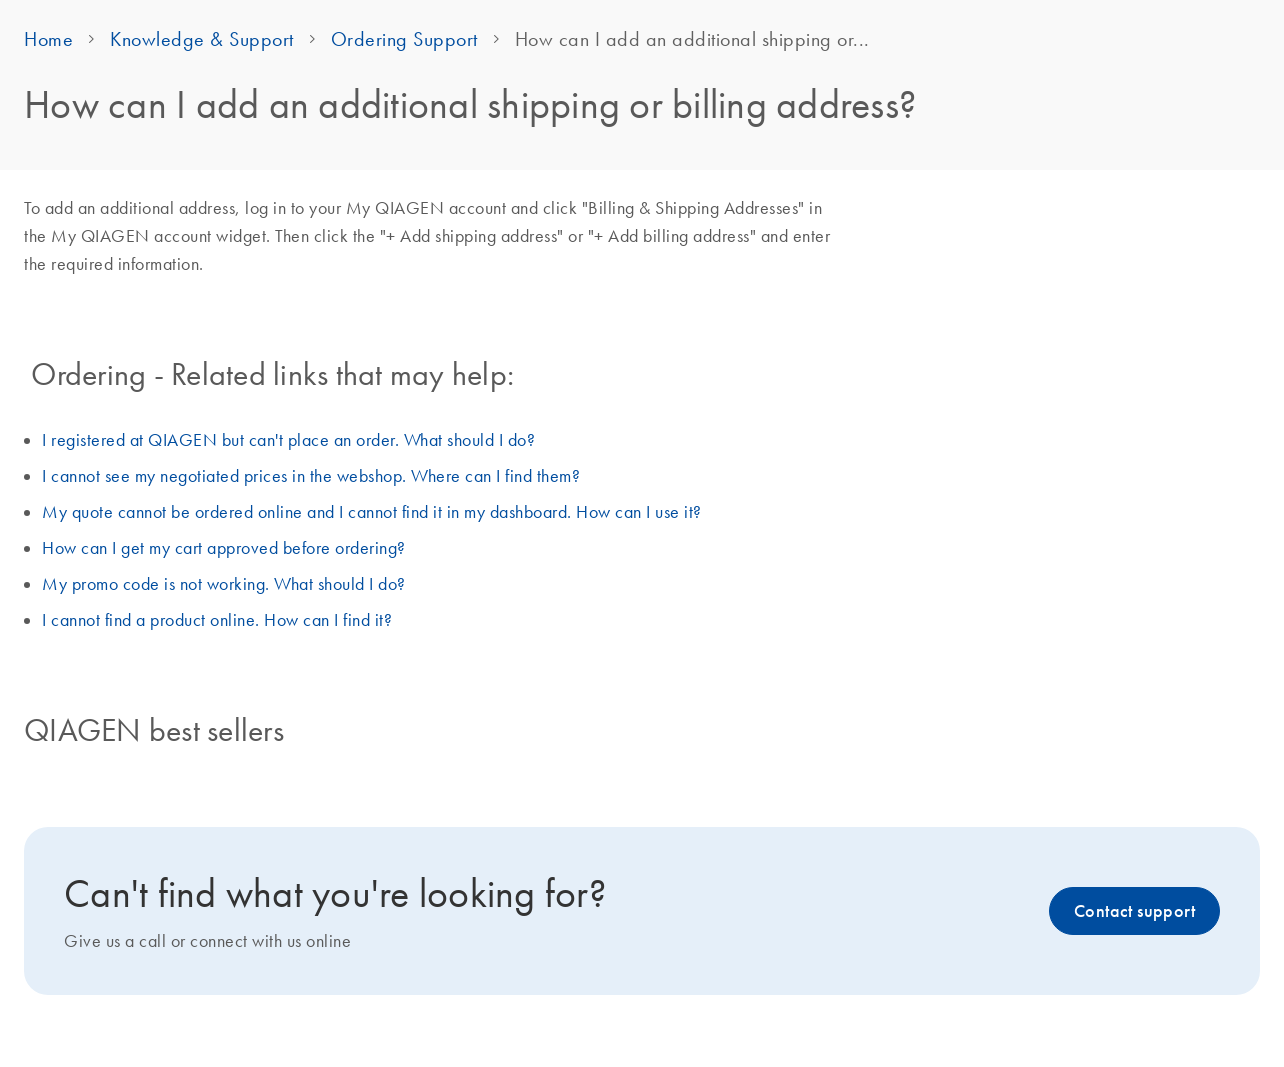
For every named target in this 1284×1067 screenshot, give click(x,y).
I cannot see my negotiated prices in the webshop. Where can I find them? (311, 476)
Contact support (1134, 911)
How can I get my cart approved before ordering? (224, 548)
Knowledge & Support (202, 39)
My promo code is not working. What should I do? (224, 584)
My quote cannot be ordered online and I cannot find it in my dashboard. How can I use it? (372, 512)
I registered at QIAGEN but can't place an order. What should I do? (288, 440)
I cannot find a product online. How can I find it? (217, 620)
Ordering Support (404, 39)
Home (48, 39)
